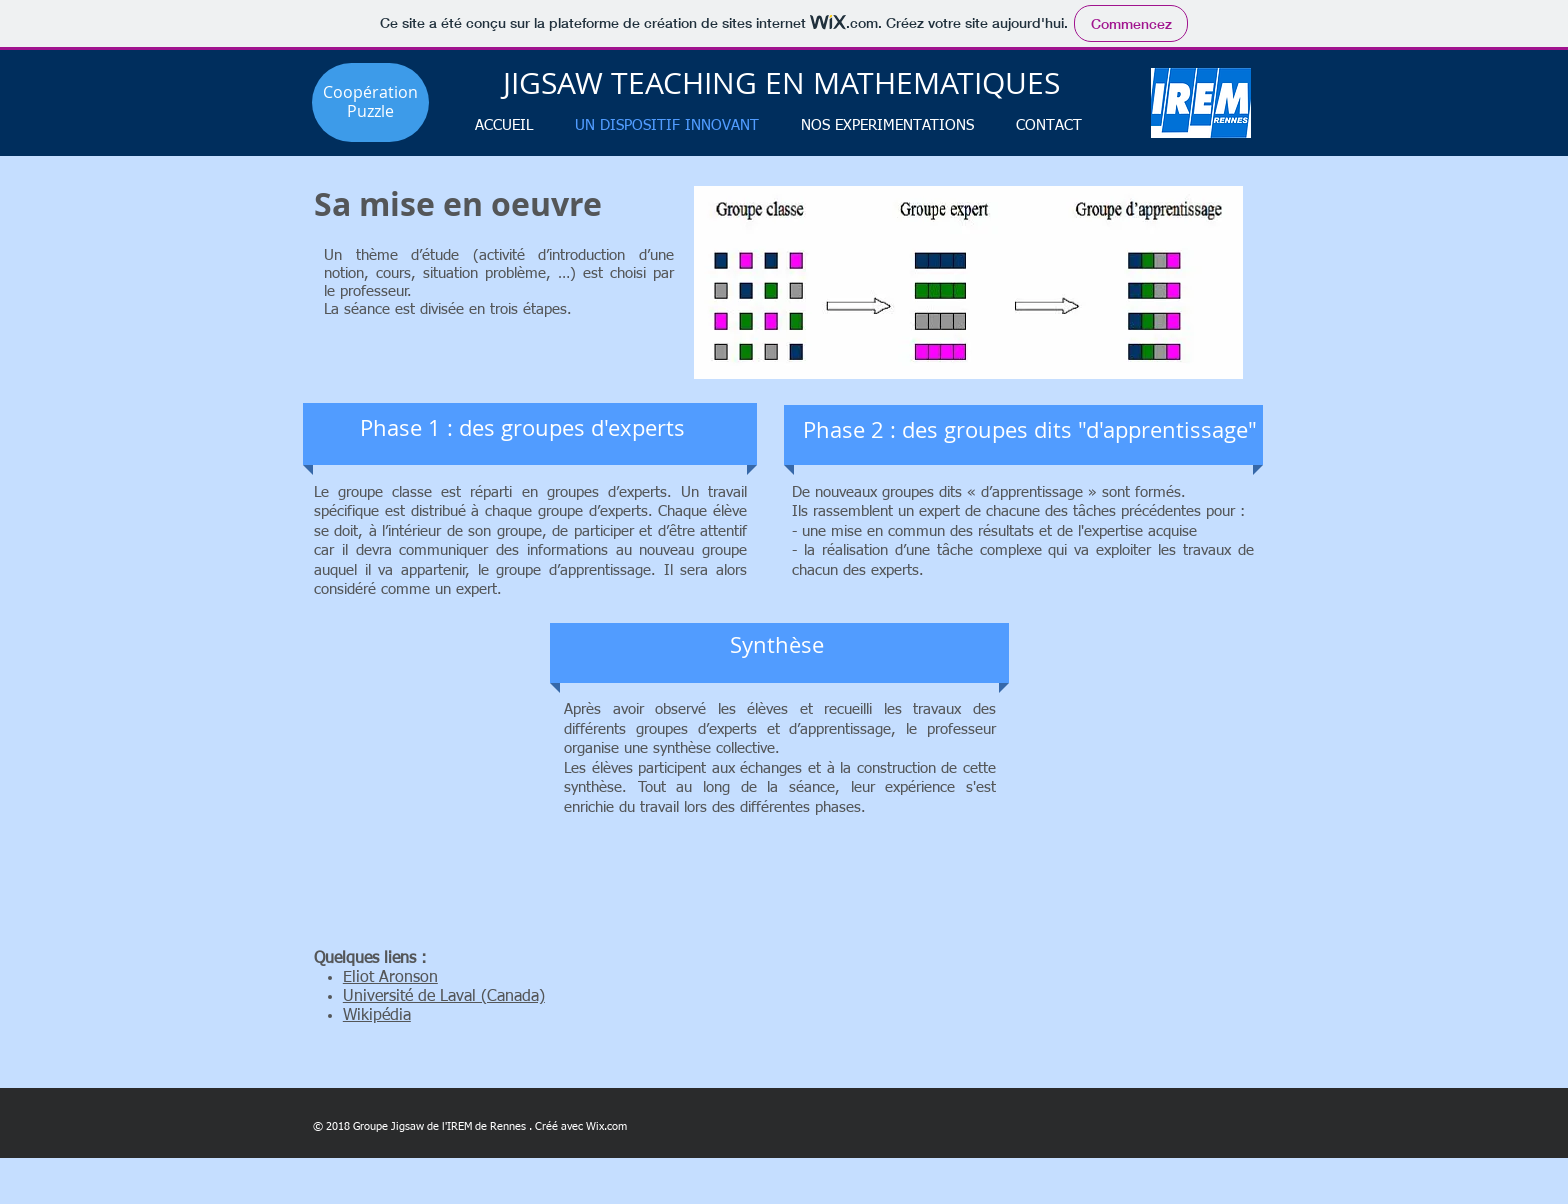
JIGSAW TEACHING (634, 83)
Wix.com (606, 1126)
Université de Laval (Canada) (444, 997)
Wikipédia (377, 1016)
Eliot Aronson (390, 978)
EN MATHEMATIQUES (912, 83)
